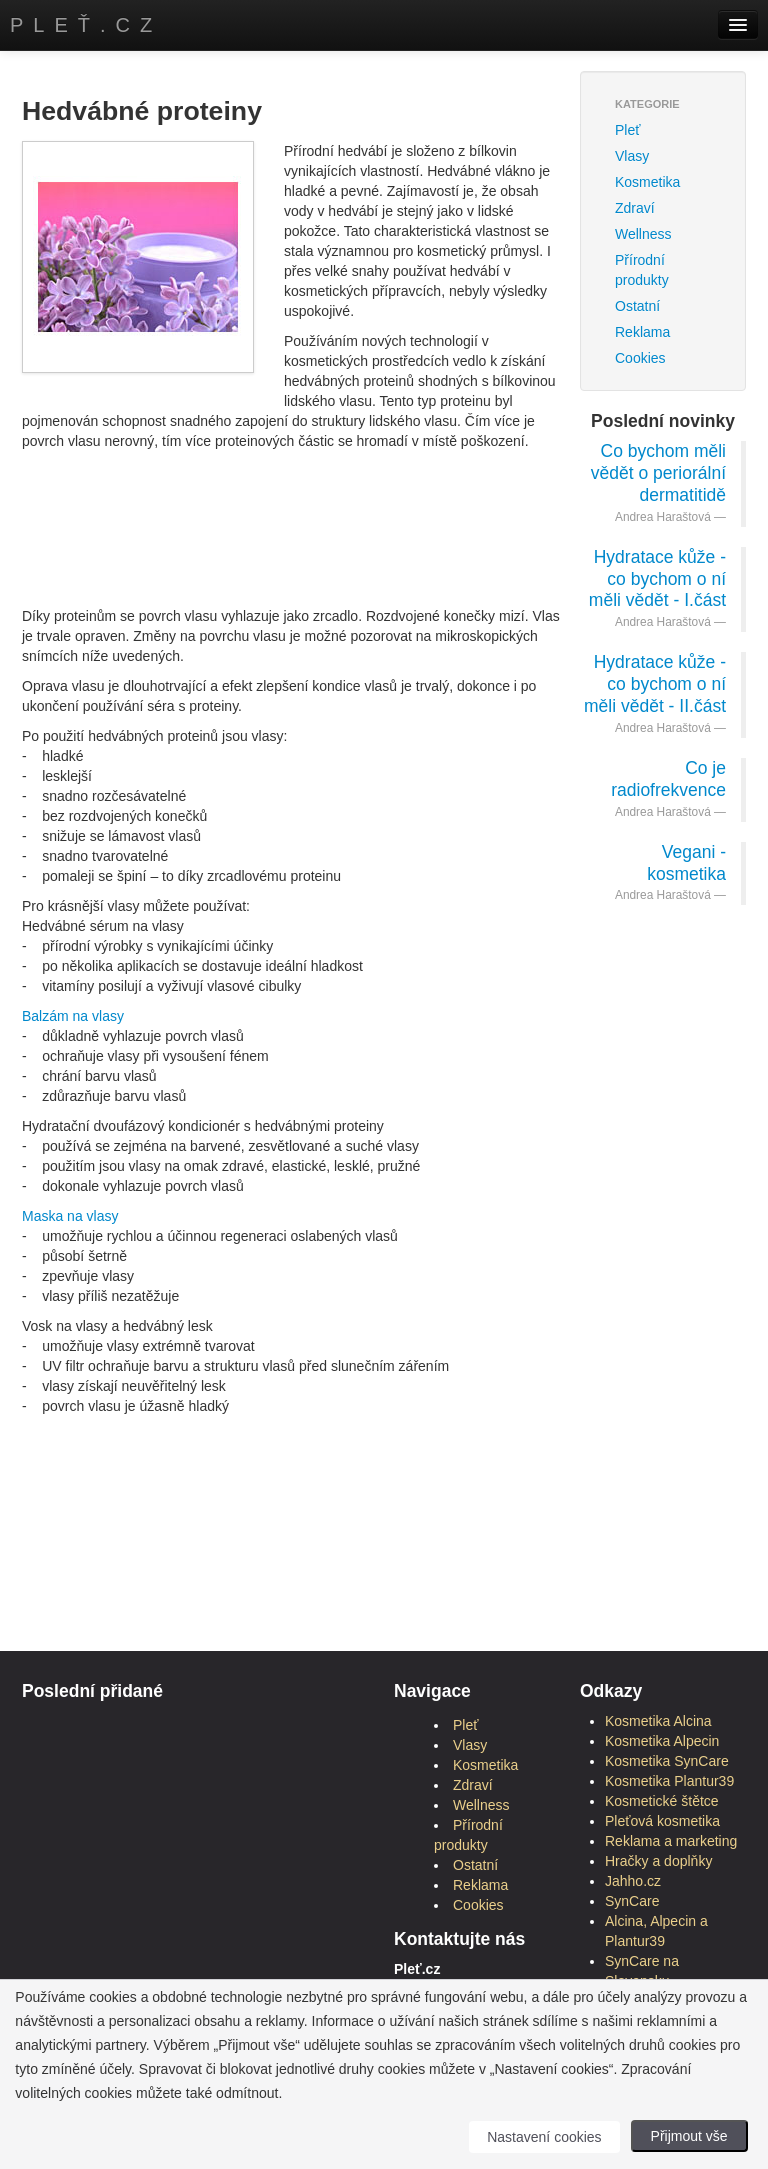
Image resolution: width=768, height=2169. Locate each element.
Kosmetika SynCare (667, 1761)
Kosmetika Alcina (658, 1721)
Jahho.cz (633, 1881)
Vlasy (632, 156)
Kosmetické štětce (662, 1801)
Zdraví (635, 208)
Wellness (643, 234)
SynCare (632, 1901)
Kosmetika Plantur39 (669, 1781)
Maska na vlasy (70, 1216)
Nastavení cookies (544, 2137)
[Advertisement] (386, 506)
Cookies (640, 358)
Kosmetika (647, 182)
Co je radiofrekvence (668, 779)
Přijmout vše (689, 2136)
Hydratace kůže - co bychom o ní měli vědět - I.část (657, 579)
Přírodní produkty (642, 270)
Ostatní (637, 306)
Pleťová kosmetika (662, 1821)
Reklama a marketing (671, 1841)
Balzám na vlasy (73, 1016)
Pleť (627, 130)
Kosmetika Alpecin (662, 1741)
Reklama (642, 332)
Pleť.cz (86, 25)
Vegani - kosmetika (686, 863)
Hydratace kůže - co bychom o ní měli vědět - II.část (655, 684)
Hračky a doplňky (658, 1861)
